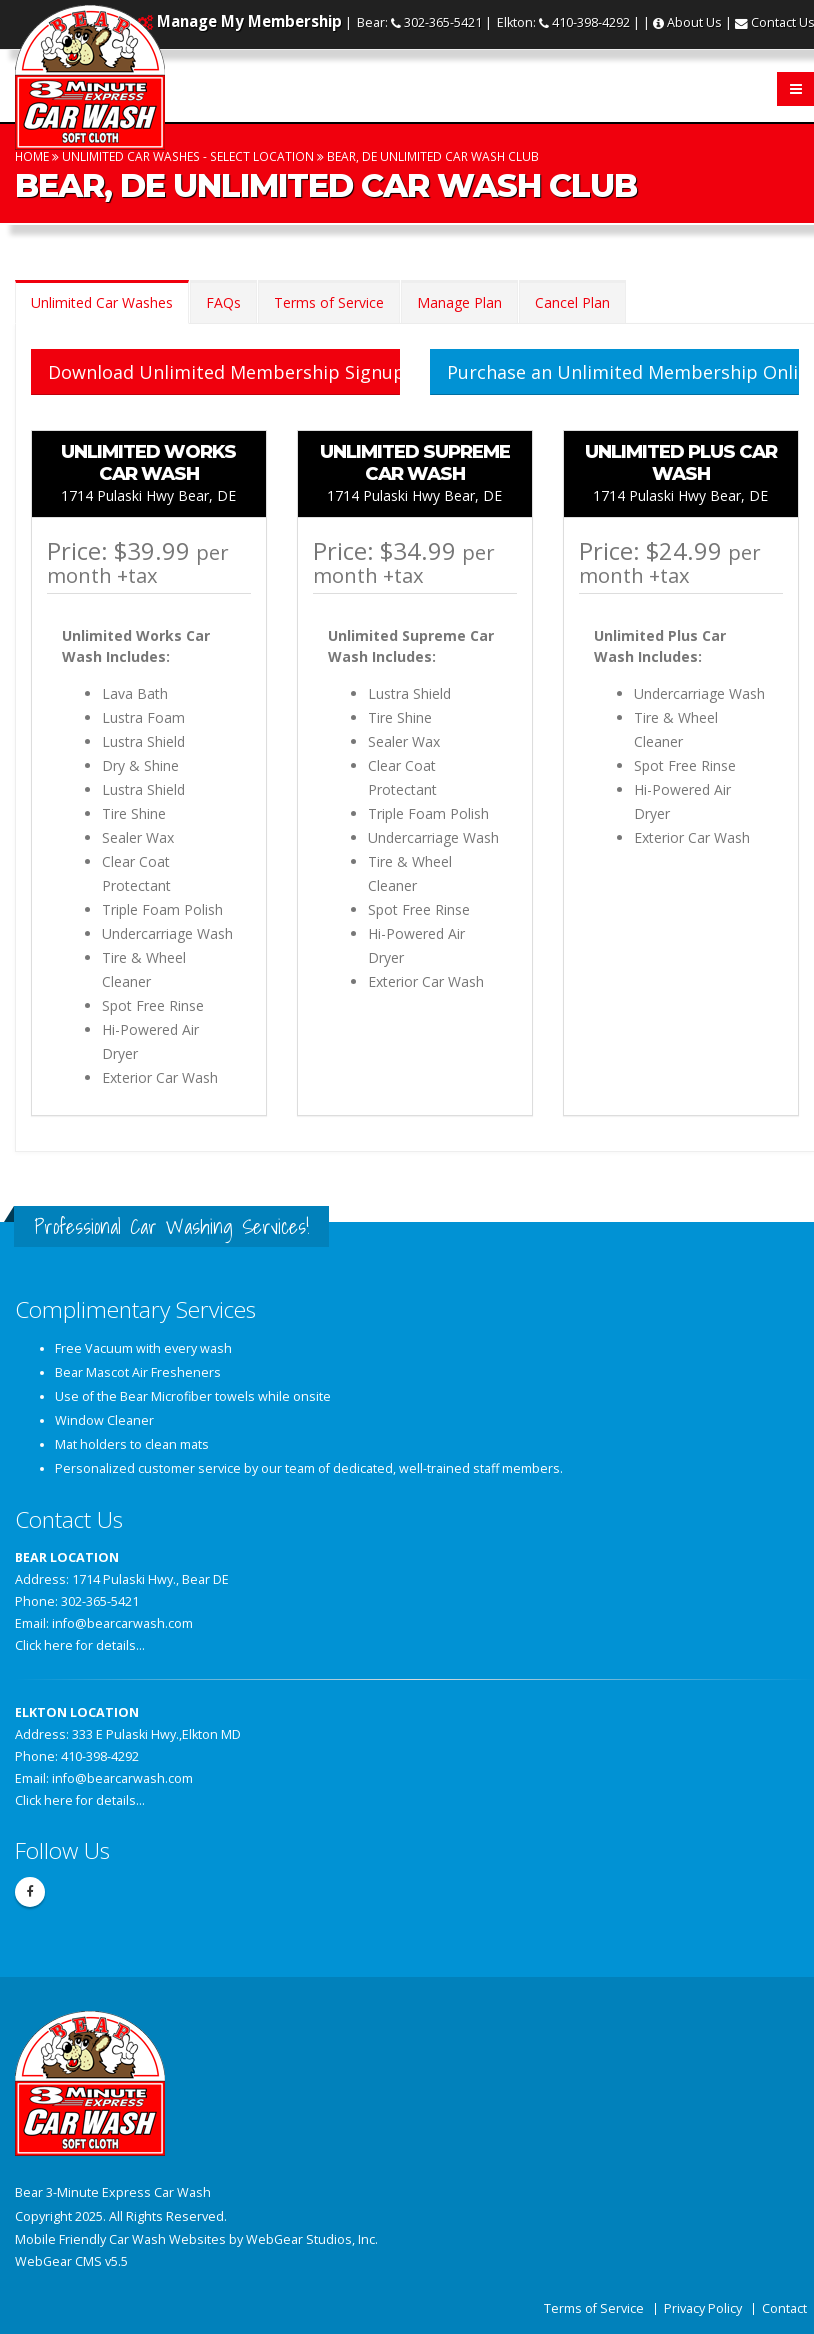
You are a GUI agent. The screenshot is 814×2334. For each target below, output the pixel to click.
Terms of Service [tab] (329, 302)
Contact (784, 2308)
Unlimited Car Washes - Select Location (188, 156)
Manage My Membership (249, 21)
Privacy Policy (703, 2308)
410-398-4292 (591, 22)
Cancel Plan (572, 302)
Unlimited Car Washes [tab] (102, 302)
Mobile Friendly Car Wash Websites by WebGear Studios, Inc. (196, 2239)
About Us (694, 22)
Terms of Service (594, 2308)
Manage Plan (459, 302)
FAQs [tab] (223, 302)
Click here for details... (80, 1645)
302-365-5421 (443, 22)
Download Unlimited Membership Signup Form (224, 372)
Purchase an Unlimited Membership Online (623, 372)
